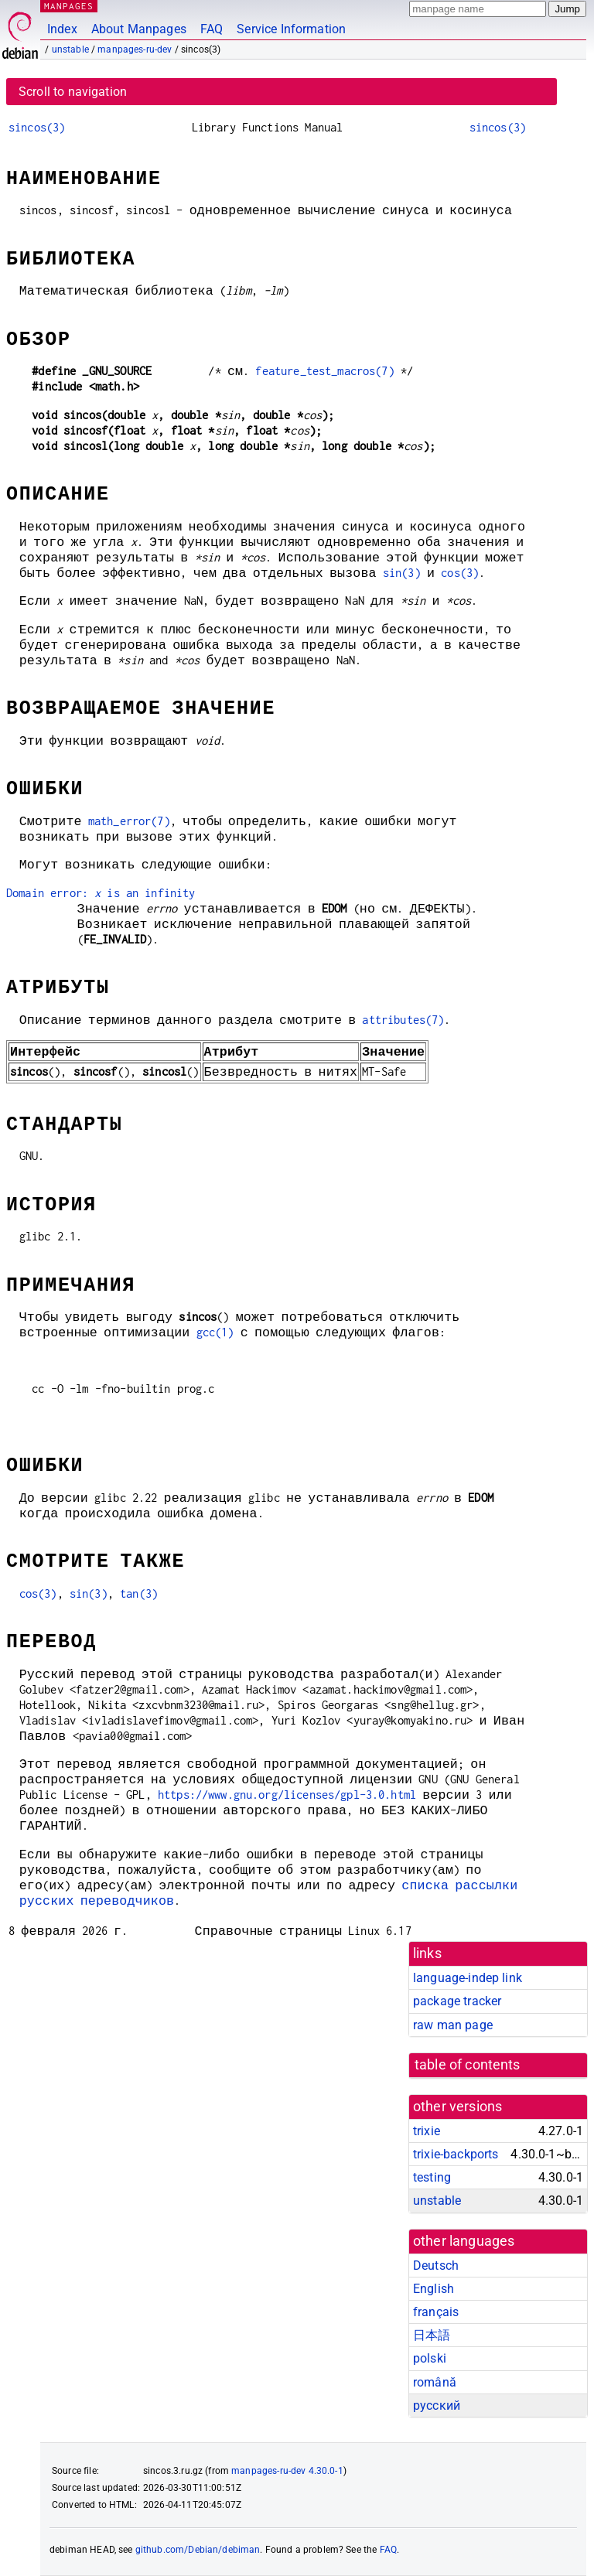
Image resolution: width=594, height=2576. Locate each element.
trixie (426, 2131)
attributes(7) (403, 1019)
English (433, 2288)
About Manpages (138, 29)
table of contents (468, 2065)
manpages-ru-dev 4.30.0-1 (287, 2470)
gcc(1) (215, 1332)
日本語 (431, 2335)
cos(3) (460, 572)
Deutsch (436, 2265)
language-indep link (467, 1977)
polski (429, 2358)
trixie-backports (455, 2154)
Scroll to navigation (73, 91)
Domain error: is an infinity (101, 892)
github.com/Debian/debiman (198, 2549)
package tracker (457, 2001)
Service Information (291, 29)
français (436, 2312)
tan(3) (139, 1593)
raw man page (453, 2025)
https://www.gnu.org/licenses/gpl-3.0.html (287, 1794)
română (434, 2382)
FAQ (211, 29)
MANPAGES (69, 6)
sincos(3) (37, 127)
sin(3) (402, 572)
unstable (70, 49)
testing (432, 2177)
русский (436, 2405)
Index (62, 29)
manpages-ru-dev (134, 49)
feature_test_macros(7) (324, 370)
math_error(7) (129, 820)
